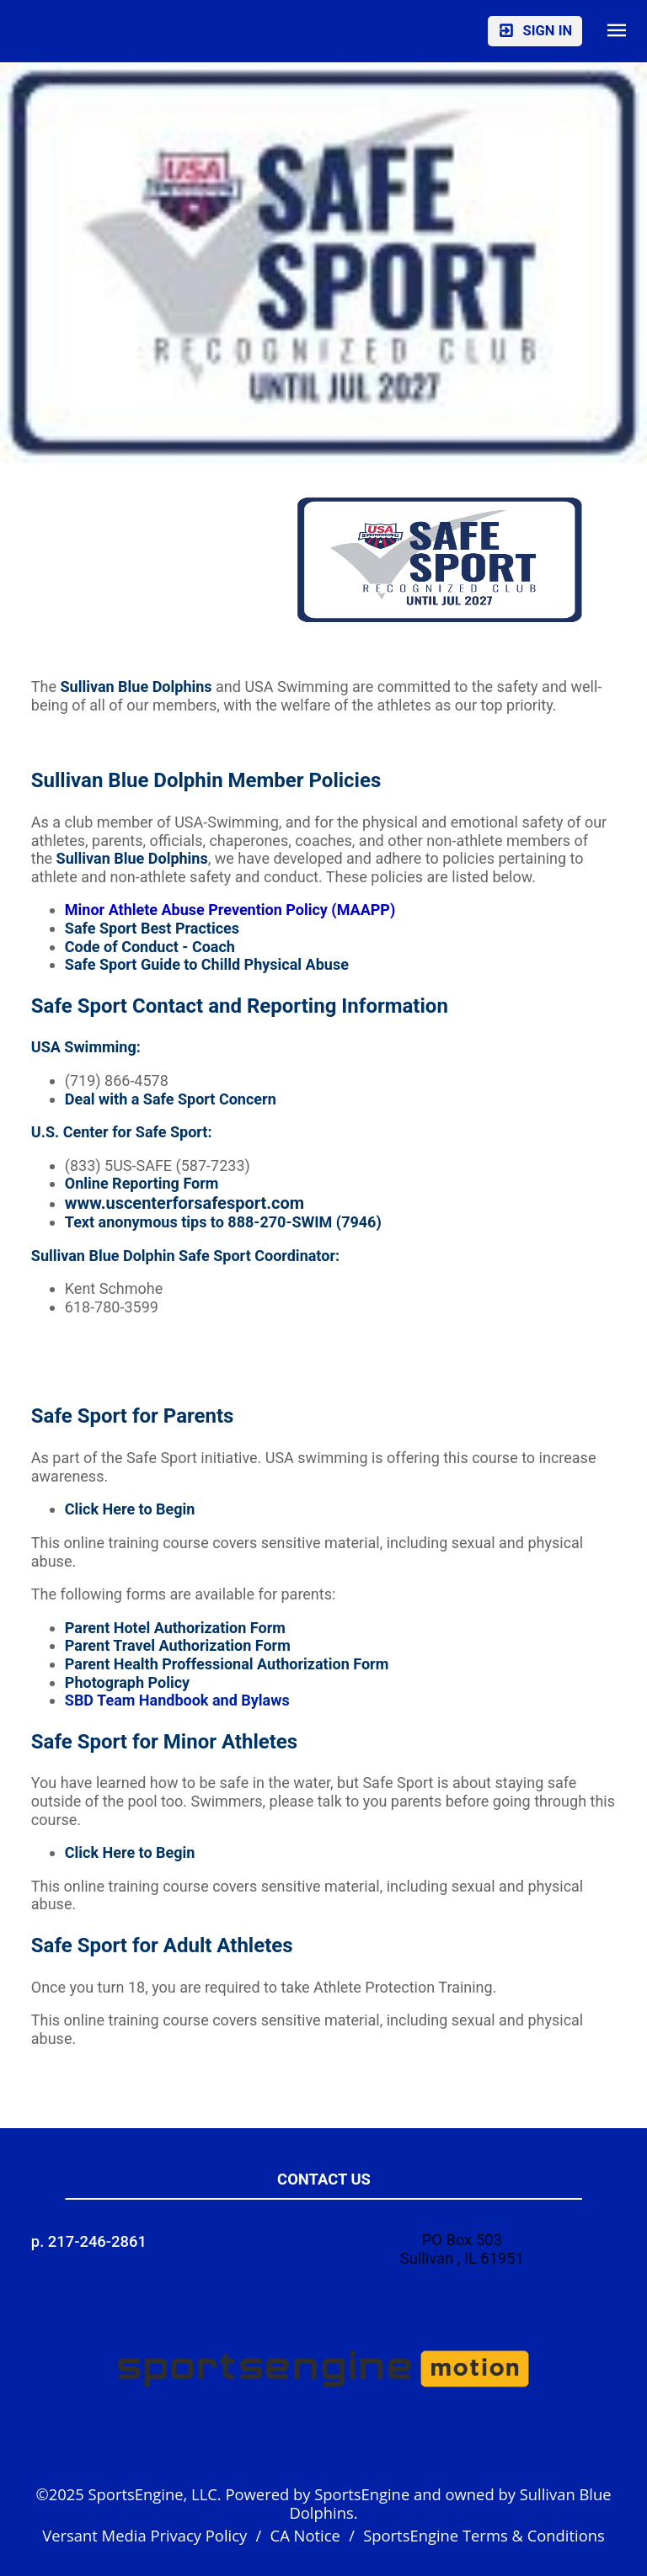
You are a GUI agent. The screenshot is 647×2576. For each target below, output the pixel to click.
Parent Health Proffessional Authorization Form (226, 1664)
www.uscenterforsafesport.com (184, 1203)
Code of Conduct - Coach (150, 946)
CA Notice (305, 2535)
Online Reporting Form (142, 1183)
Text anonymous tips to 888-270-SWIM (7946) (223, 1222)
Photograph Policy (127, 1682)
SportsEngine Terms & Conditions (484, 2535)
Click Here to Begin (130, 1509)
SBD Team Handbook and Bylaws (177, 1700)
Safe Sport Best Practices (152, 928)
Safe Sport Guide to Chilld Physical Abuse (207, 964)
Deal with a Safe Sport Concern (170, 1099)
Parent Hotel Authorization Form (175, 1628)
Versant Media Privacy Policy (144, 2535)
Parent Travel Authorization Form (178, 1645)
